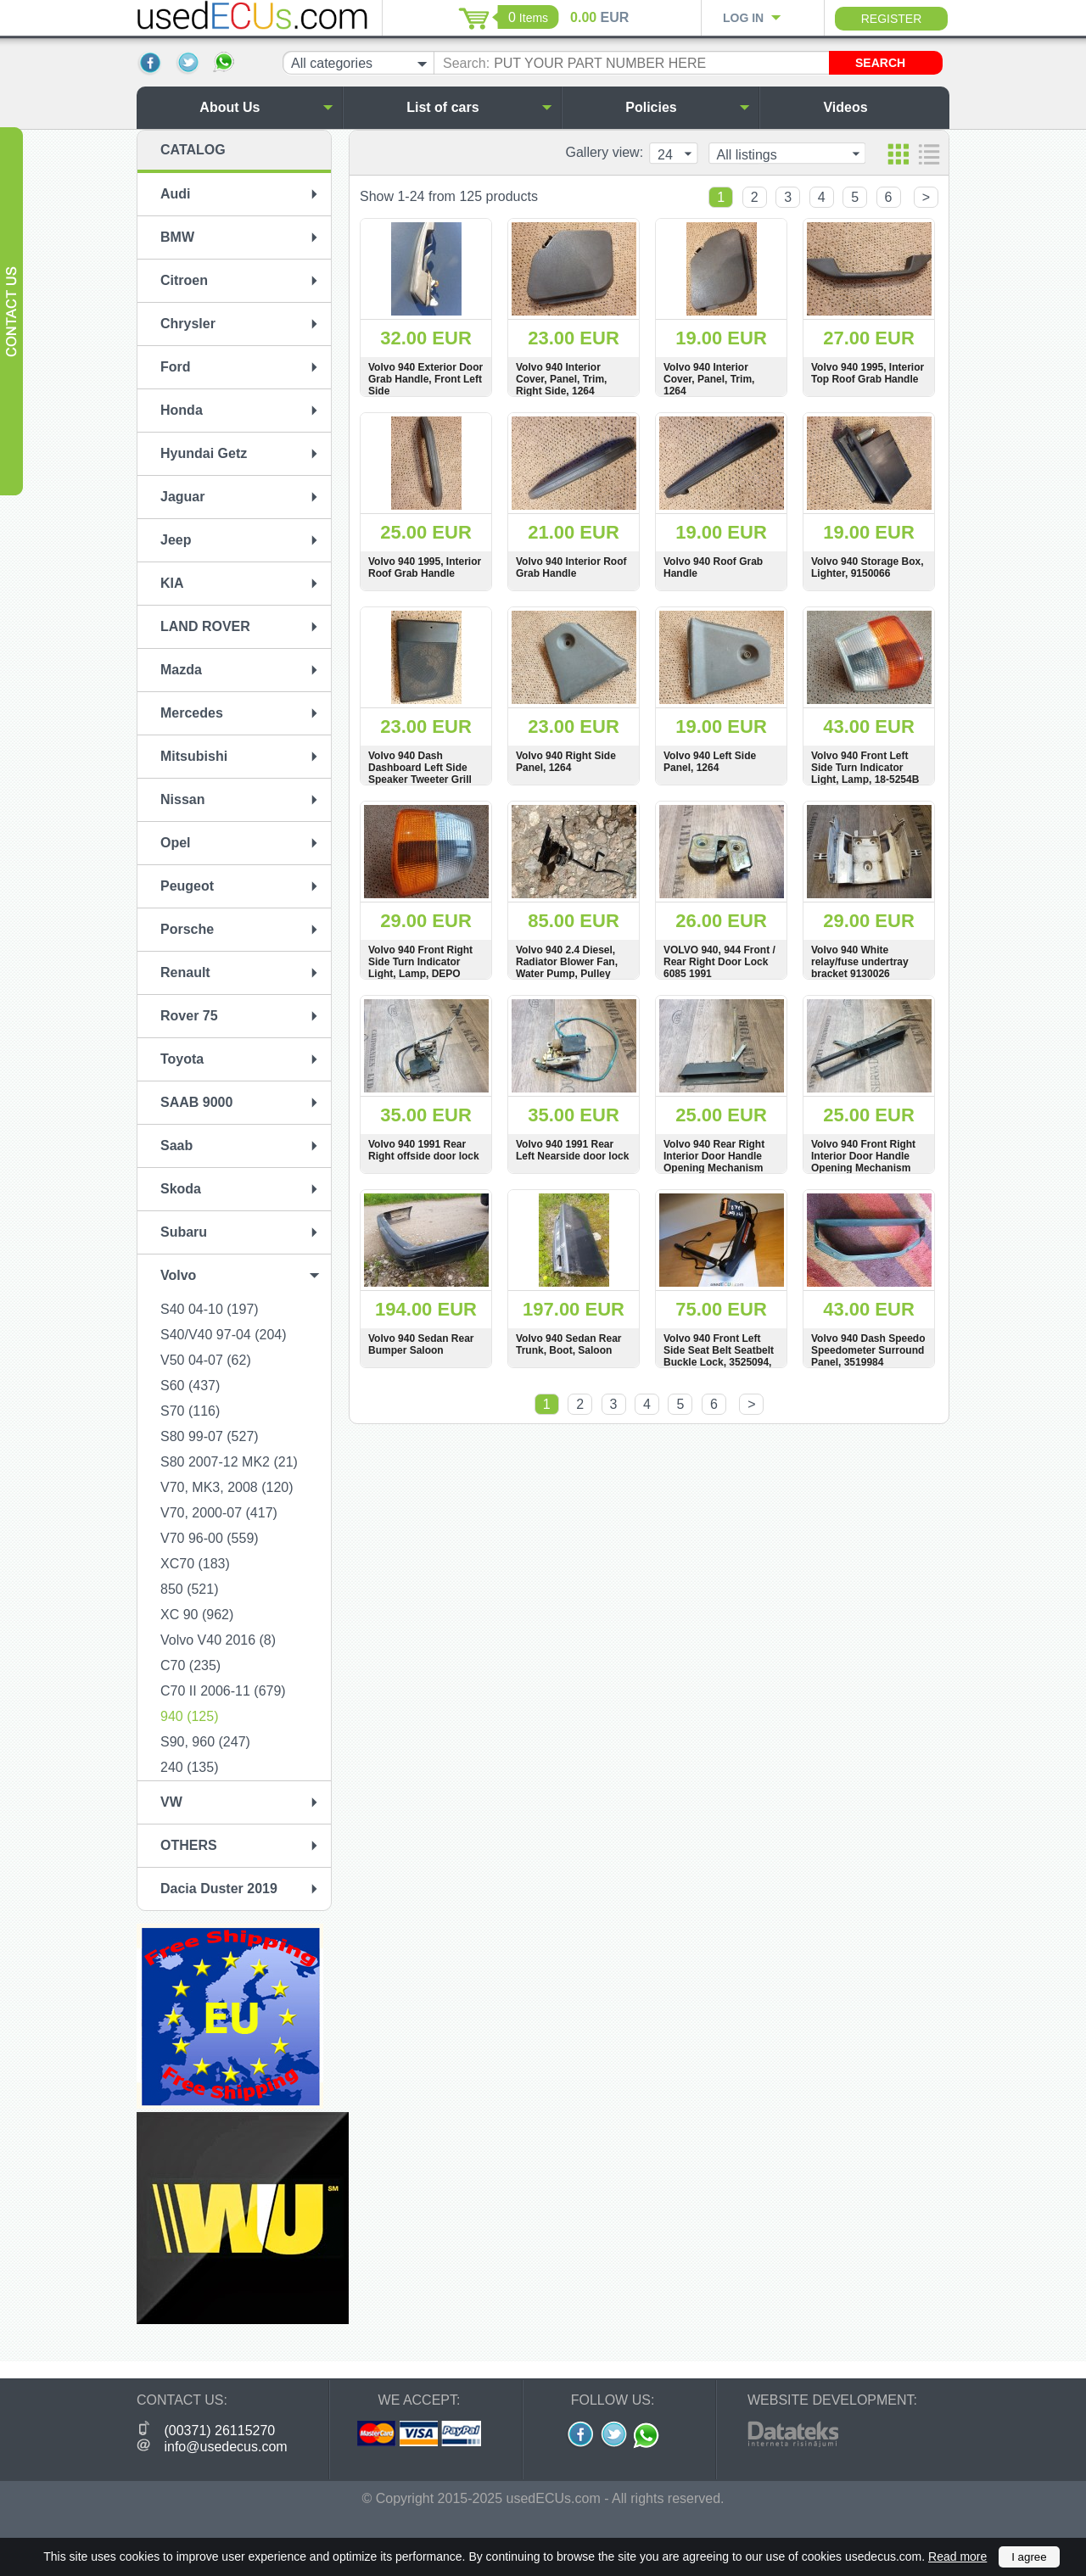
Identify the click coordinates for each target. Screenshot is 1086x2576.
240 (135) (189, 1767)
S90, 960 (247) (205, 1742)
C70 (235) (190, 1665)
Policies (687, 107)
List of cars (479, 107)
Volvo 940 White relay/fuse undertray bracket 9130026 (860, 962)
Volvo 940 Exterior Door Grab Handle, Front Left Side (425, 379)
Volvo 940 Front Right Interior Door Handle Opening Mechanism (863, 1156)
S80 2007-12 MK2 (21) (229, 1462)
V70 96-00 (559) (209, 1538)
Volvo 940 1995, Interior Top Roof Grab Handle (867, 373)
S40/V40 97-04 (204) (223, 1334)
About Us (266, 107)
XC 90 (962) (196, 1614)
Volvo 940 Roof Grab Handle (713, 567)
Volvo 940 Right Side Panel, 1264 (566, 762)
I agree (1029, 2557)
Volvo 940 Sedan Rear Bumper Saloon (421, 1344)
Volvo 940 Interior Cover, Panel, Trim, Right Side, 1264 (561, 379)
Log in (743, 18)
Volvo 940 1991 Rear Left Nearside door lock (572, 1150)
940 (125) (189, 1716)
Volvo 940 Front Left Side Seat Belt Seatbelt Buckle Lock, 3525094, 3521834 (718, 1356)
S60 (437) (190, 1385)
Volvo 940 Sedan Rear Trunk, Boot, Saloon (569, 1344)
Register (891, 18)
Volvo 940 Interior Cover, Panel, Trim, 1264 (708, 379)
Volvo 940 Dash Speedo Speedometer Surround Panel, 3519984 (868, 1350)
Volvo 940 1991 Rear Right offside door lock (423, 1150)
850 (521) (189, 1589)
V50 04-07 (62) (205, 1360)
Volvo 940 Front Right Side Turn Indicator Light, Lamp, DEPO (420, 962)
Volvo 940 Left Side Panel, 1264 (709, 762)
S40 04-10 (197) (209, 1309)
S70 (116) (190, 1411)
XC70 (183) (195, 1563)
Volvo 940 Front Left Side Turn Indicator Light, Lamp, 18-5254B (865, 767)
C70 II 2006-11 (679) (223, 1691)
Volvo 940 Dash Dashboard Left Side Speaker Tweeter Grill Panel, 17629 (420, 773)
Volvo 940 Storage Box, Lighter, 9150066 (867, 567)
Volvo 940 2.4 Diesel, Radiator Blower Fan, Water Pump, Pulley (567, 962)
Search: (466, 63)
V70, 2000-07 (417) (218, 1513)
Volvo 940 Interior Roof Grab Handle (571, 567)
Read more (957, 2556)
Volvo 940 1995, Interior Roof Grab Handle (424, 567)
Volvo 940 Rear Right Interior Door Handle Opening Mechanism (713, 1156)
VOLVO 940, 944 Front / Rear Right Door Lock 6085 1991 (719, 962)
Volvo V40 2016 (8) (218, 1640)
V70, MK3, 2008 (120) (227, 1487)
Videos (882, 107)
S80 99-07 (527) (209, 1436)
